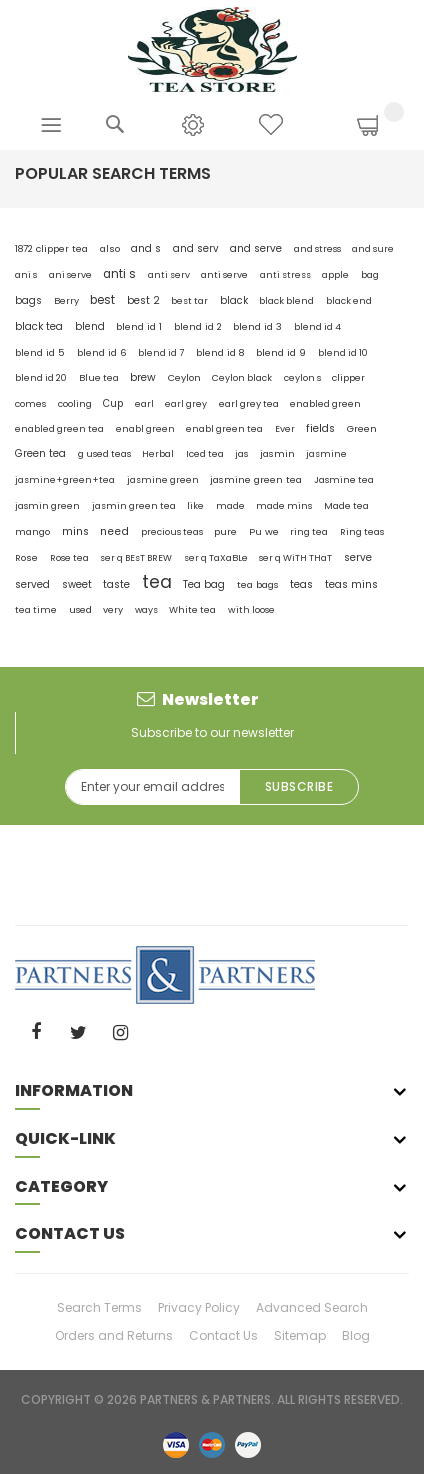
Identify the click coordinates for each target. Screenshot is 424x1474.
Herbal (158, 454)
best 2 (143, 300)
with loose (251, 609)
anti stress (285, 274)
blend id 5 (40, 352)
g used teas (104, 453)
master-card (212, 1444)
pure (225, 531)
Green (362, 428)
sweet (77, 584)
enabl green (145, 428)
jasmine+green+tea (65, 479)
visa (176, 1444)
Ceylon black (242, 378)
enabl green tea (224, 428)
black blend (286, 300)
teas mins (351, 584)
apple (335, 274)
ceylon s (302, 377)
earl (144, 403)
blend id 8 (220, 352)
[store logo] (212, 48)
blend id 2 (198, 326)
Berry (66, 300)
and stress (317, 248)
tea (157, 582)
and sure (373, 249)
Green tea (40, 453)
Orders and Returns (114, 1335)
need (114, 531)
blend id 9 (281, 352)
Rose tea (69, 557)
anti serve (224, 274)
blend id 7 (161, 352)
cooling (75, 404)
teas (301, 584)
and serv (196, 248)
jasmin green (47, 506)
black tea (39, 326)
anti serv (169, 274)
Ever (285, 428)
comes (30, 403)
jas (241, 454)
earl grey (186, 404)
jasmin (277, 453)
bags (28, 300)
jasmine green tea (256, 479)
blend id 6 (102, 352)
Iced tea (205, 453)
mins (75, 531)
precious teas (172, 532)
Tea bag (204, 584)
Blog (356, 1335)
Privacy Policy (199, 1307)
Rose (26, 557)
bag (370, 274)
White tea (192, 609)
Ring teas (362, 531)
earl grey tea (249, 403)
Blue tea (99, 377)
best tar (189, 300)
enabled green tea (59, 428)
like (195, 505)
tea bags (258, 584)
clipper (348, 377)
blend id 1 (139, 326)
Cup (113, 403)
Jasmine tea (344, 480)
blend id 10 (343, 352)
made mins (284, 505)
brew (143, 377)
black (234, 300)
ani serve (70, 274)
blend (90, 326)
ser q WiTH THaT (295, 557)
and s (146, 248)
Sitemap (300, 1335)
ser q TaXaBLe (216, 557)
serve (358, 557)
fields (320, 428)
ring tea (309, 531)
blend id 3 (257, 326)
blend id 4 (317, 327)
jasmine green (163, 479)
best (102, 300)
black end (349, 301)
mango (32, 531)
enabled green (325, 403)
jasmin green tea (134, 505)
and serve (256, 248)
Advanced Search (312, 1307)
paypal (248, 1444)
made (230, 505)
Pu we (264, 531)
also (110, 248)
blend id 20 (41, 377)
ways (146, 609)
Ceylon (184, 377)
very (113, 609)
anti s (119, 274)
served (32, 584)
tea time (36, 609)
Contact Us (223, 1335)
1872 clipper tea (51, 248)
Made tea (346, 505)
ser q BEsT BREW (136, 557)
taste (116, 584)
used (80, 609)
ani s (26, 275)
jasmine (326, 453)
